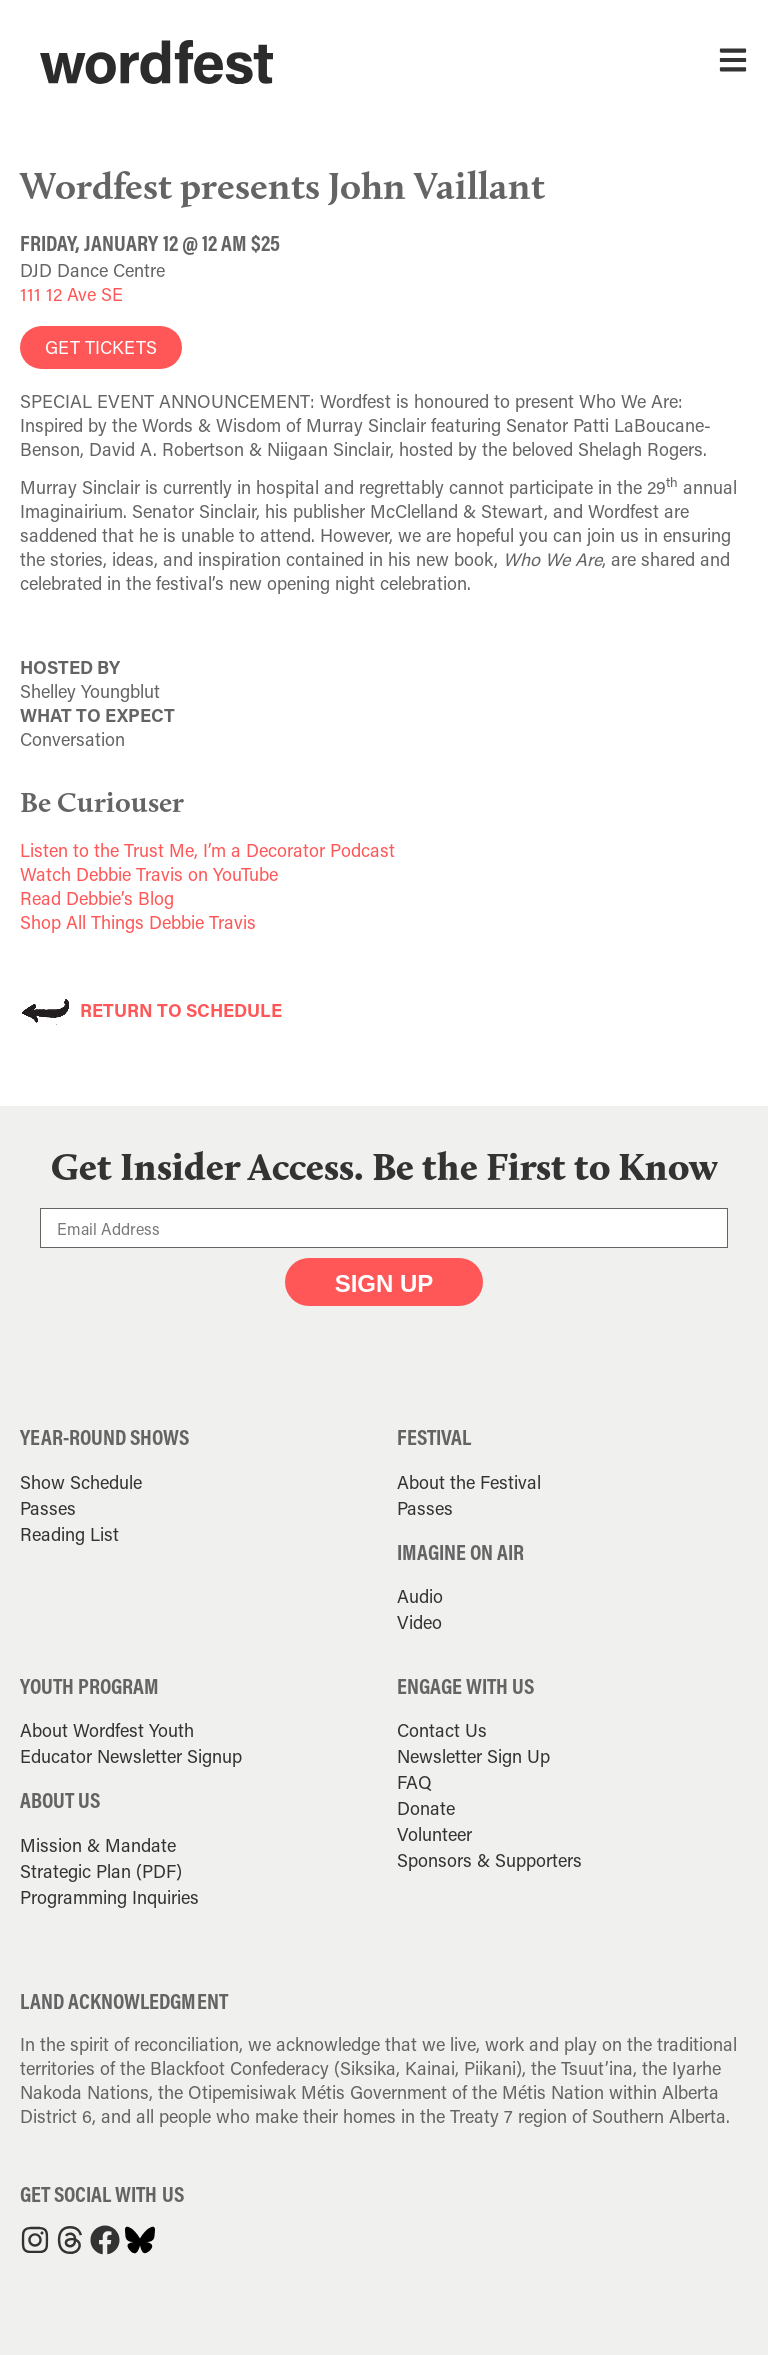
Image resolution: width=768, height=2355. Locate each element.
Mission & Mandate (98, 1845)
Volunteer (434, 1834)
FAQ (414, 1782)
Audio (420, 1596)
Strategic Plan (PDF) (101, 1871)
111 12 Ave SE (71, 294)
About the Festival (469, 1482)
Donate (426, 1808)
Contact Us (442, 1730)
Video (419, 1622)
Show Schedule (81, 1482)
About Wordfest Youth (107, 1730)
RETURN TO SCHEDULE (181, 1010)
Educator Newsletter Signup (131, 1756)
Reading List (69, 1534)
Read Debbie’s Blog (97, 898)
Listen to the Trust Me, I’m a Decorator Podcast (207, 850)
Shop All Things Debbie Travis (138, 922)
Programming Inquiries (109, 1897)
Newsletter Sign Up (473, 1756)
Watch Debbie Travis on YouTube (149, 874)
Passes (48, 1508)
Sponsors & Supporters (489, 1860)
